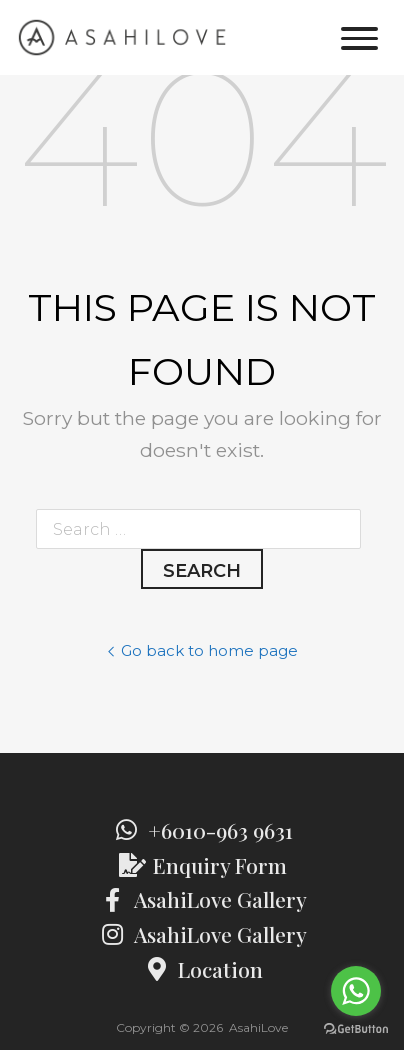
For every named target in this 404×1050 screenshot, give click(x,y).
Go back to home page (202, 651)
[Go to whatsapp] (356, 991)
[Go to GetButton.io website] (356, 1029)
